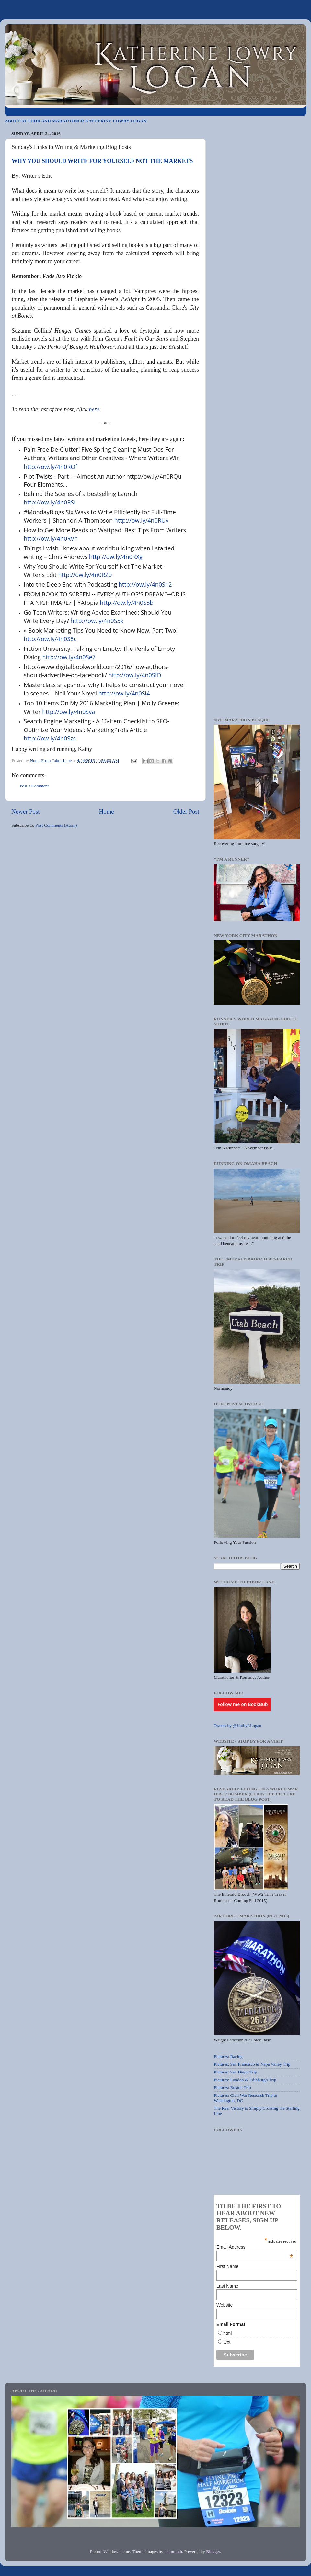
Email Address (254, 2247)
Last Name (227, 2285)
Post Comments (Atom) (56, 825)
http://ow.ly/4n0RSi (49, 502)
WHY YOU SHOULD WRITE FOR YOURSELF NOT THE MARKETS (102, 161)
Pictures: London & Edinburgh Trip (245, 2079)
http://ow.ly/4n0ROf (50, 466)
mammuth (173, 2551)
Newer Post (25, 811)
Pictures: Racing (228, 2056)
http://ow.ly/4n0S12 (145, 584)
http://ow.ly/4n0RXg (116, 556)
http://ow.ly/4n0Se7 (69, 657)
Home (106, 811)
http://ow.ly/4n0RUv (141, 520)
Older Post (186, 811)
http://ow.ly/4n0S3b (126, 602)
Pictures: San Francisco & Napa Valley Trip (252, 2064)
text (227, 2341)
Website (224, 2305)
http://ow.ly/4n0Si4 (124, 693)
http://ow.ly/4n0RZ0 (85, 575)
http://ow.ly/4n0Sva (68, 712)
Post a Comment (34, 786)
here (94, 409)
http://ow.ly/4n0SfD (135, 675)
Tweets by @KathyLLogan (237, 1725)
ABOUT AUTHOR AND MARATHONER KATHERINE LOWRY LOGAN (75, 121)
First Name (227, 2266)
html (227, 2333)
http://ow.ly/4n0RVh (51, 538)
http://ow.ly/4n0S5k (97, 621)
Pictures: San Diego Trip (235, 2072)
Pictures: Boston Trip (232, 2087)
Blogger (213, 2551)
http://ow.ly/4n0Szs (50, 738)
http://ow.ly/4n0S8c (50, 639)
